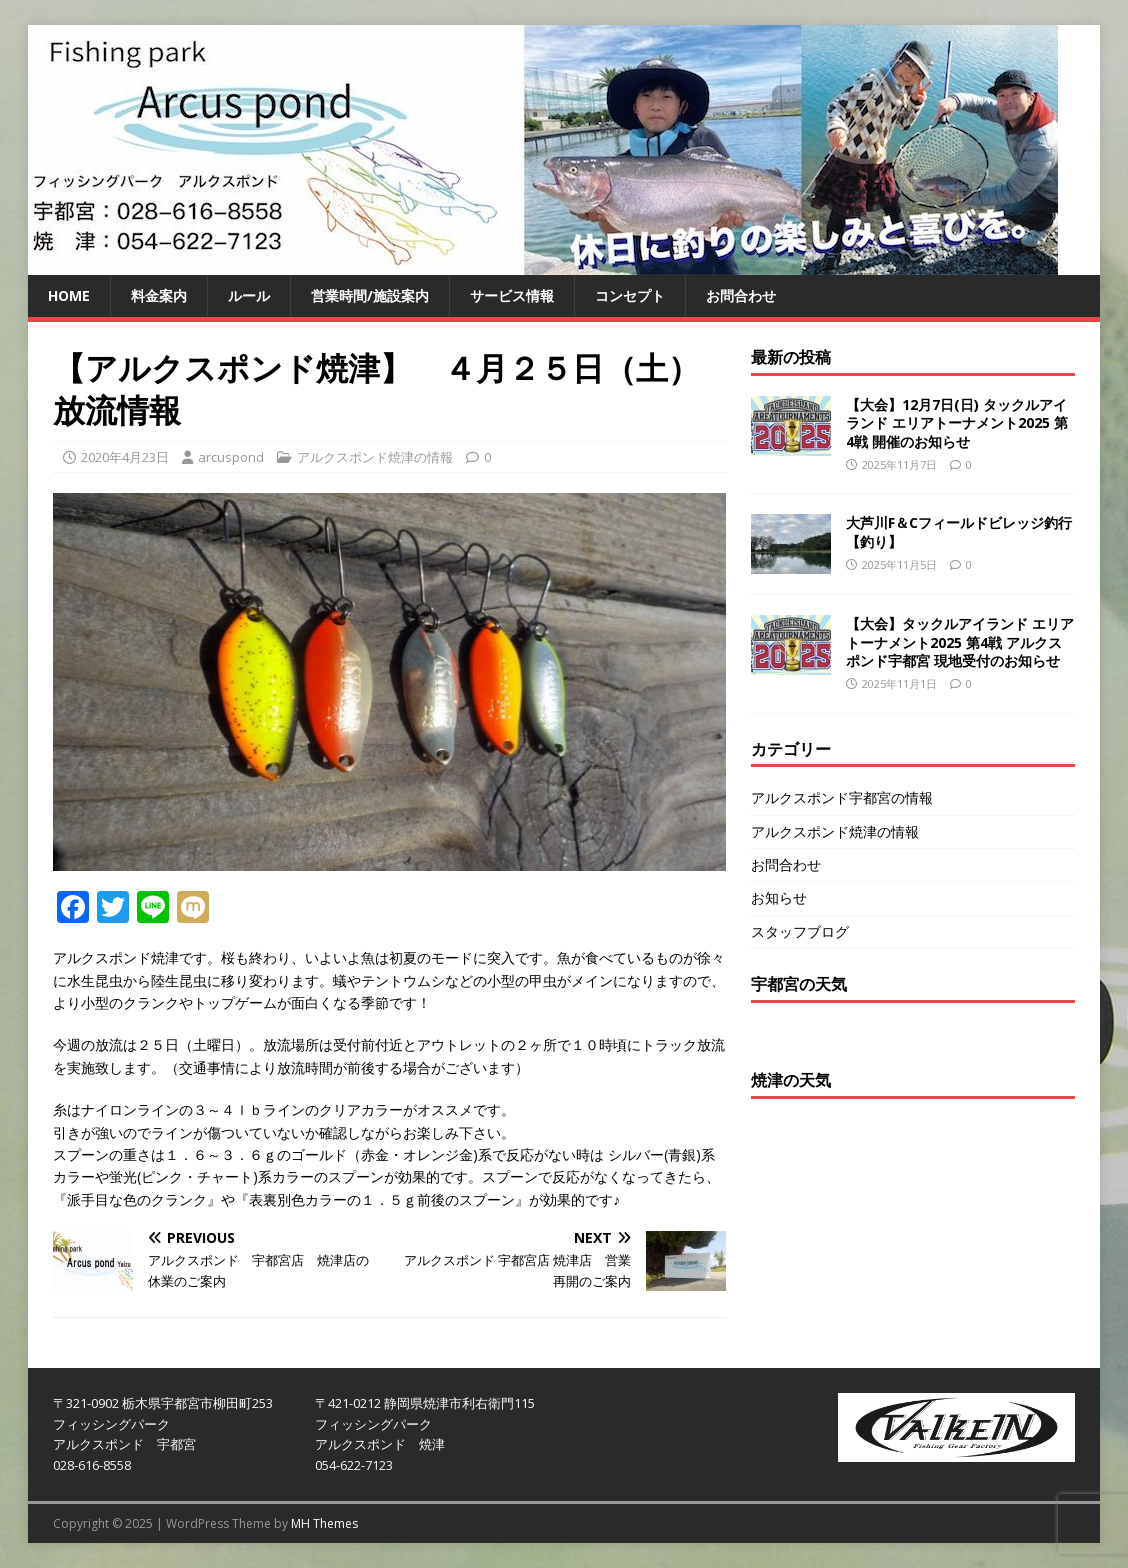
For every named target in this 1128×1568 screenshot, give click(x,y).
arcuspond (231, 457)
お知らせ (779, 897)
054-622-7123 (354, 1465)
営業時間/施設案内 (370, 295)
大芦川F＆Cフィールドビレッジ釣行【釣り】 (959, 531)
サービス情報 (512, 295)
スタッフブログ (800, 931)
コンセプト (630, 295)
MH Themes (324, 1523)
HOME (69, 295)
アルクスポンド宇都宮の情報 (842, 797)
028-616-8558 (92, 1465)
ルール (249, 295)
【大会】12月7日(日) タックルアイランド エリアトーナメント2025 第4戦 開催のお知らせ (957, 422)
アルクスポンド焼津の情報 (375, 457)
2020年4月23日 (125, 457)
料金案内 (159, 295)
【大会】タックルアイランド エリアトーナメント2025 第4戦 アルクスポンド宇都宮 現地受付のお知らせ (960, 641)
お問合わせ (741, 295)
